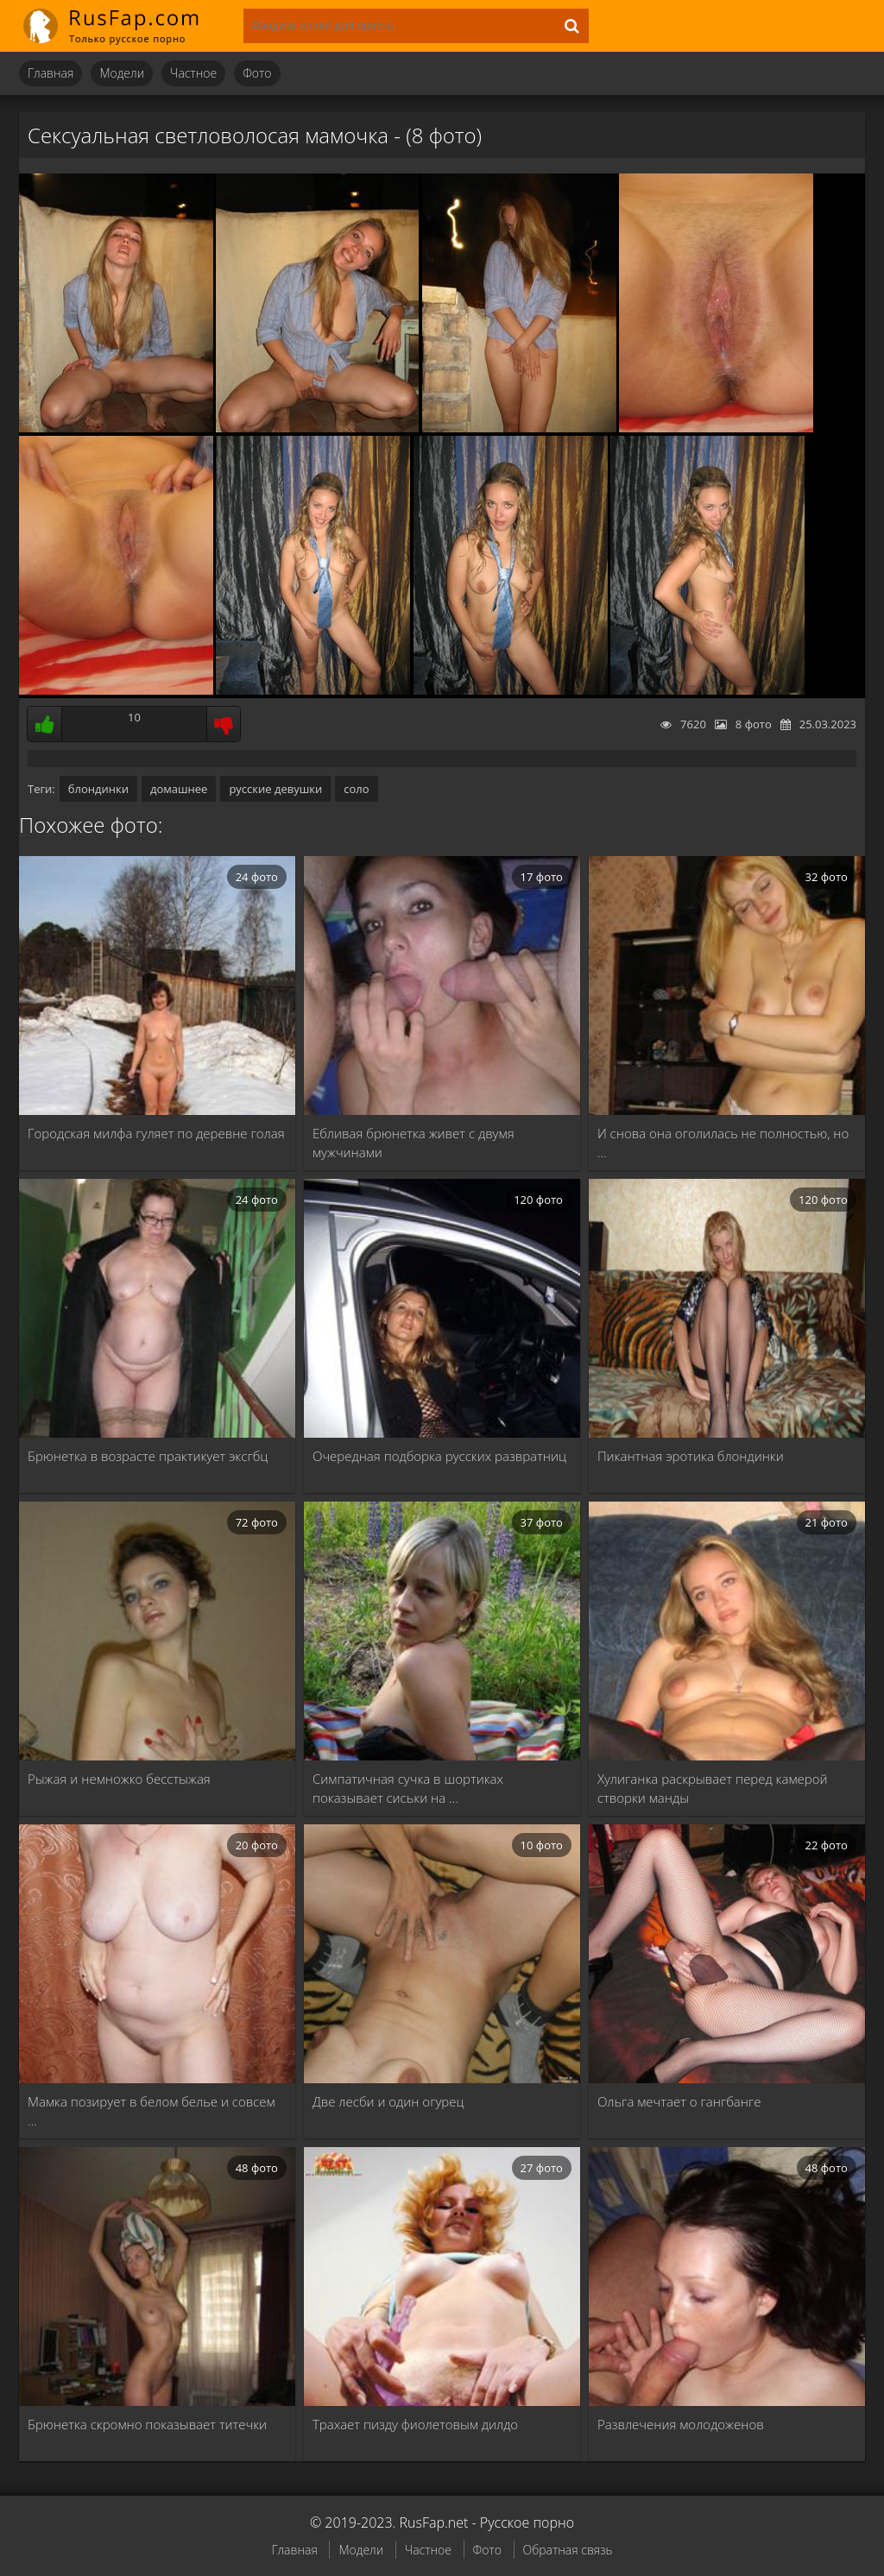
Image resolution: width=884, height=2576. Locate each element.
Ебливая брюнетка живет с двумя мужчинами (414, 1142)
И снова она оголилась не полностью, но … (723, 1142)
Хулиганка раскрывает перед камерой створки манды (712, 1788)
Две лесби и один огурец (388, 2101)
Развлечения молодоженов (680, 2424)
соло (356, 789)
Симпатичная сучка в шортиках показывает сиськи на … (408, 1788)
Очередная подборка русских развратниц (439, 1455)
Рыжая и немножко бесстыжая (119, 1778)
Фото (257, 73)
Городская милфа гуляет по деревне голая (156, 1133)
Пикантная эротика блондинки (690, 1455)
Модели (121, 73)
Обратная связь (568, 2549)
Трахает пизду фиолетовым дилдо (415, 2424)
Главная (50, 73)
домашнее (178, 789)
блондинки (98, 789)
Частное (193, 73)
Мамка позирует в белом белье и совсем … (151, 2111)
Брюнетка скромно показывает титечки (147, 2424)
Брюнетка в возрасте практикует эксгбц (148, 1455)
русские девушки (275, 789)
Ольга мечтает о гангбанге (679, 2101)
